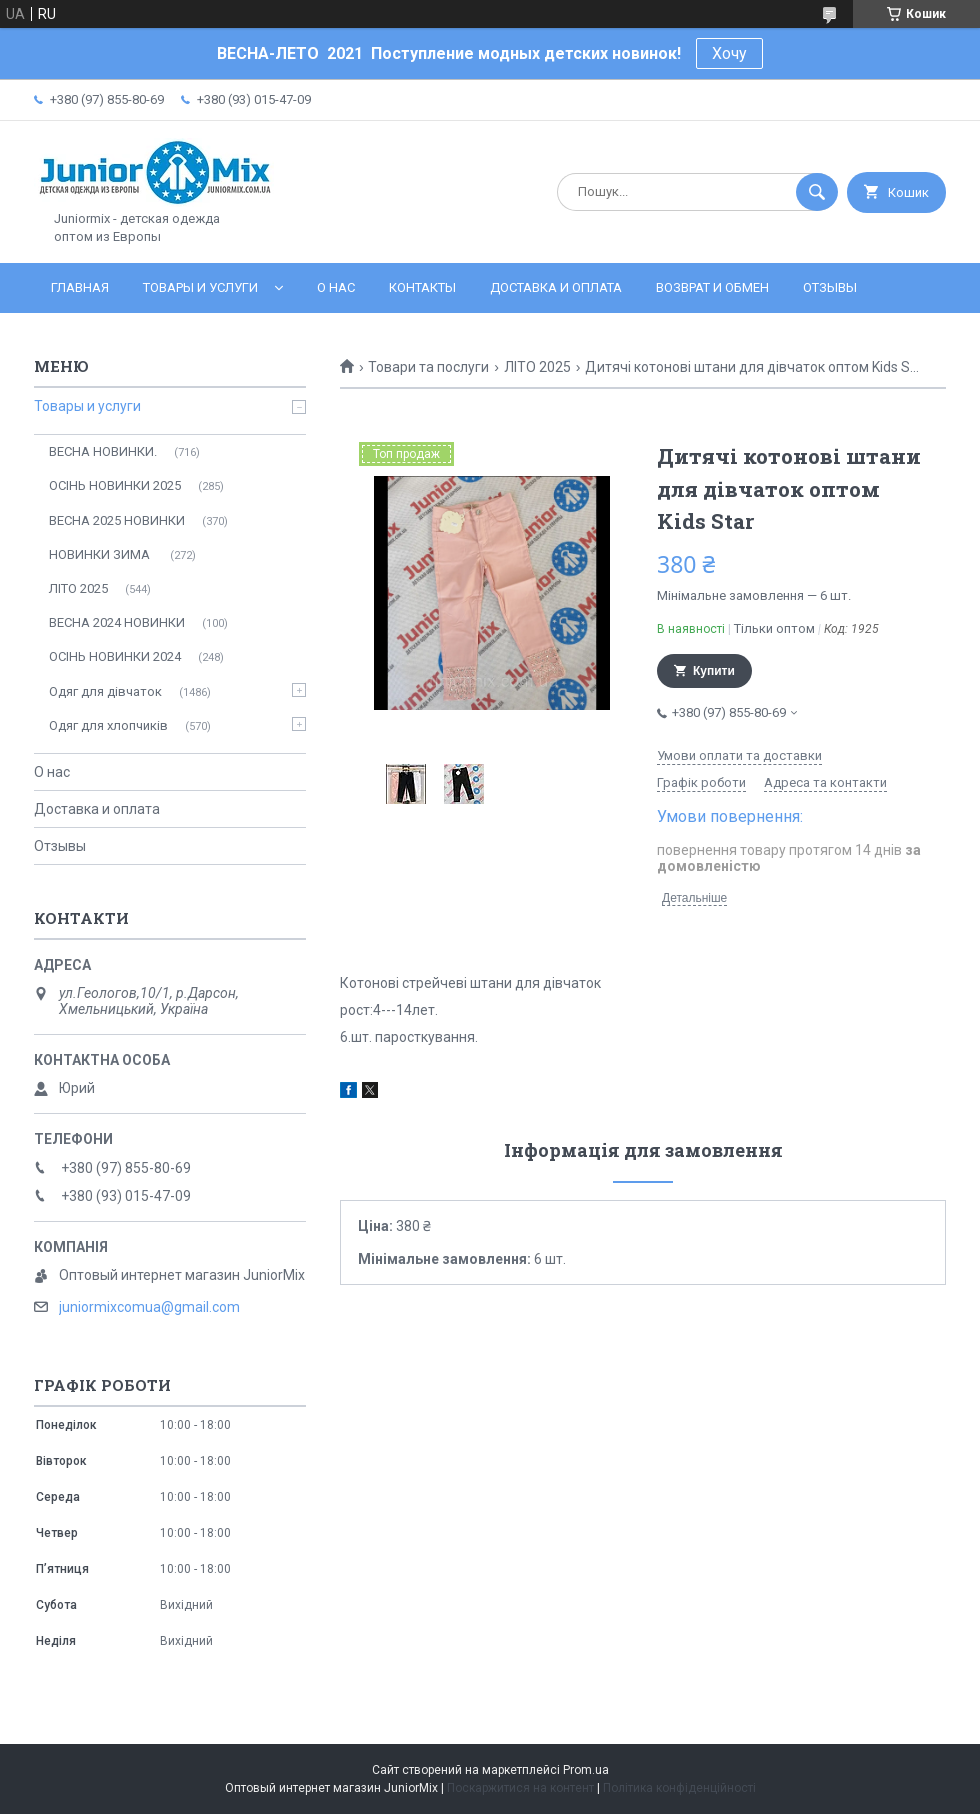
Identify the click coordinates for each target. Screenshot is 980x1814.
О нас (336, 287)
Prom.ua (586, 1770)
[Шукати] (817, 192)
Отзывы (830, 287)
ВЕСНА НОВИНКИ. (103, 451)
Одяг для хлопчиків (108, 725)
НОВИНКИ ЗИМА (101, 554)
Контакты (422, 287)
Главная (80, 287)
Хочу (729, 53)
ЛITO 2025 (537, 367)
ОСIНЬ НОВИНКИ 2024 (115, 656)
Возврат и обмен (712, 287)
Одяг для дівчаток (105, 691)
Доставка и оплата (556, 287)
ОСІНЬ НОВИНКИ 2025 (115, 485)
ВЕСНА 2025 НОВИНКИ (117, 520)
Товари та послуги (428, 367)
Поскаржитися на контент (520, 1788)
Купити (714, 671)
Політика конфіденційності (679, 1788)
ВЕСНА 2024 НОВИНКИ (117, 622)
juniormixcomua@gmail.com (149, 1307)
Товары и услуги (200, 287)
